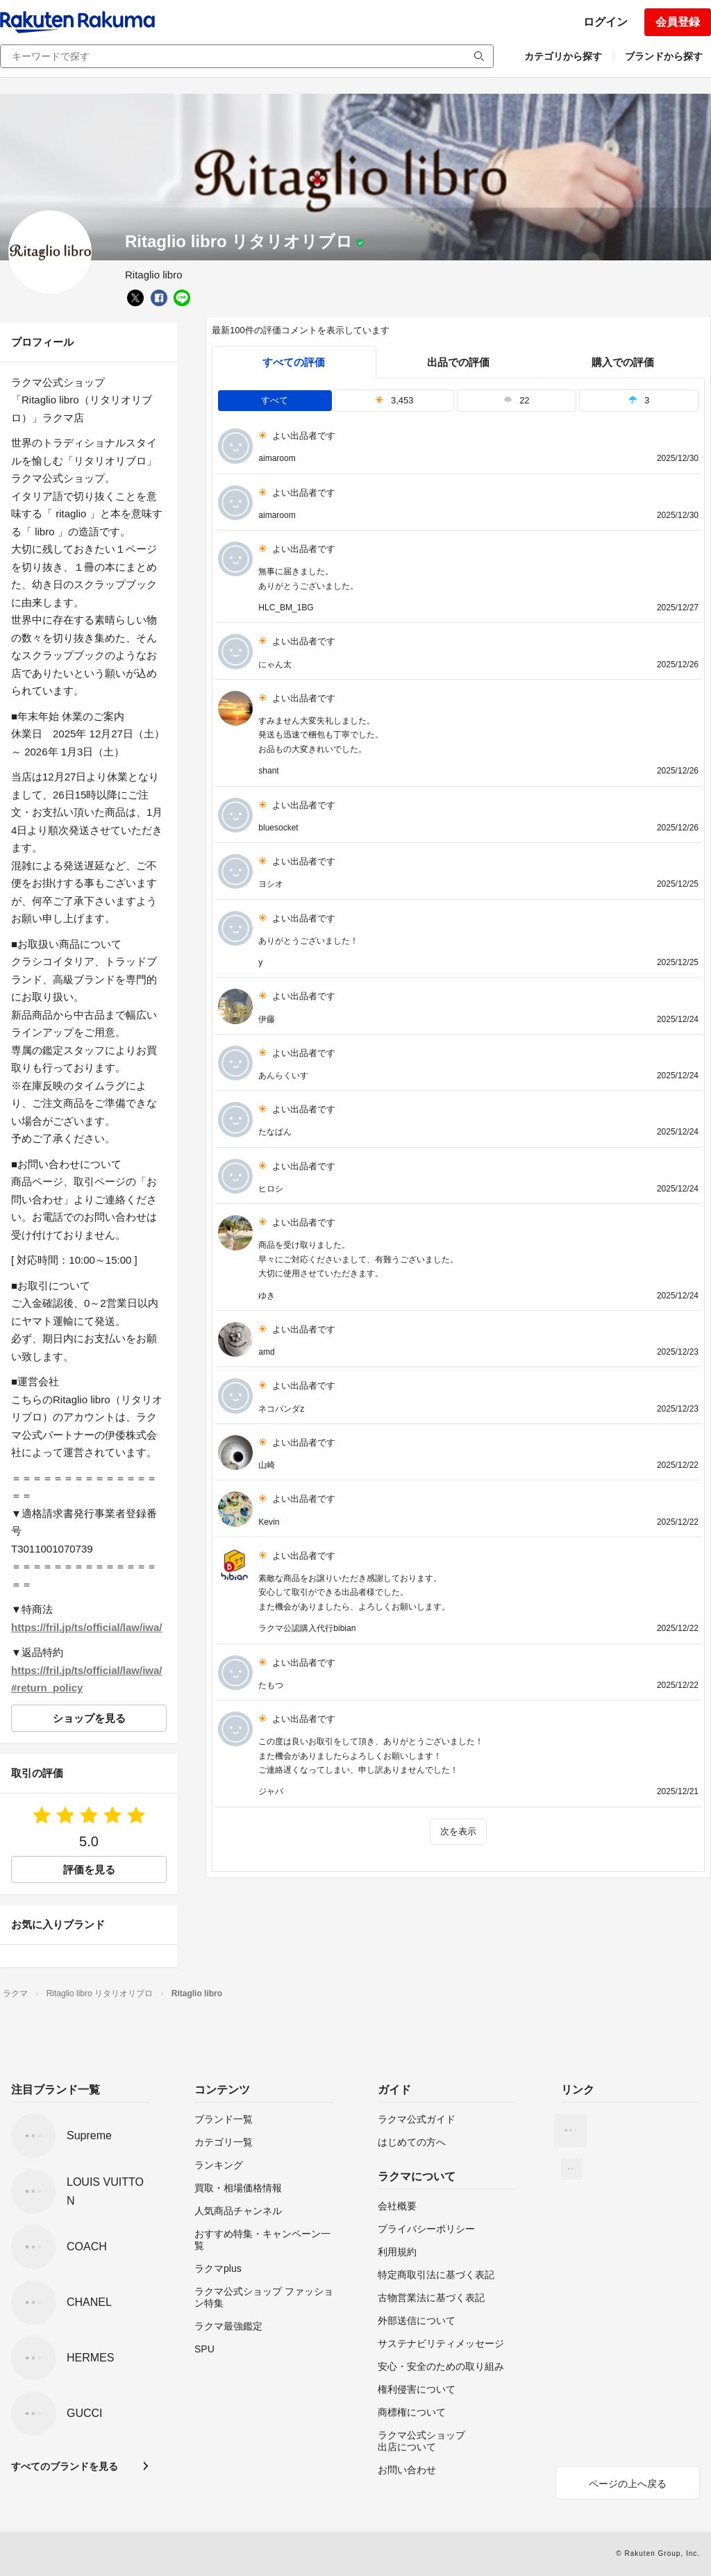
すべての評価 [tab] (293, 362)
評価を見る (89, 1869)
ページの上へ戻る (628, 2483)
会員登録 (677, 22)
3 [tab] (638, 400)
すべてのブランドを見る (64, 2466)
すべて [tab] (274, 400)
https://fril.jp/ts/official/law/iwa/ (86, 1627)
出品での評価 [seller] (458, 362)
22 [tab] (516, 400)
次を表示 (458, 1831)
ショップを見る (89, 1718)
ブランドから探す (664, 56)
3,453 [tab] (394, 400)
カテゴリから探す (563, 56)
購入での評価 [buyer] (623, 362)
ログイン (605, 22)
